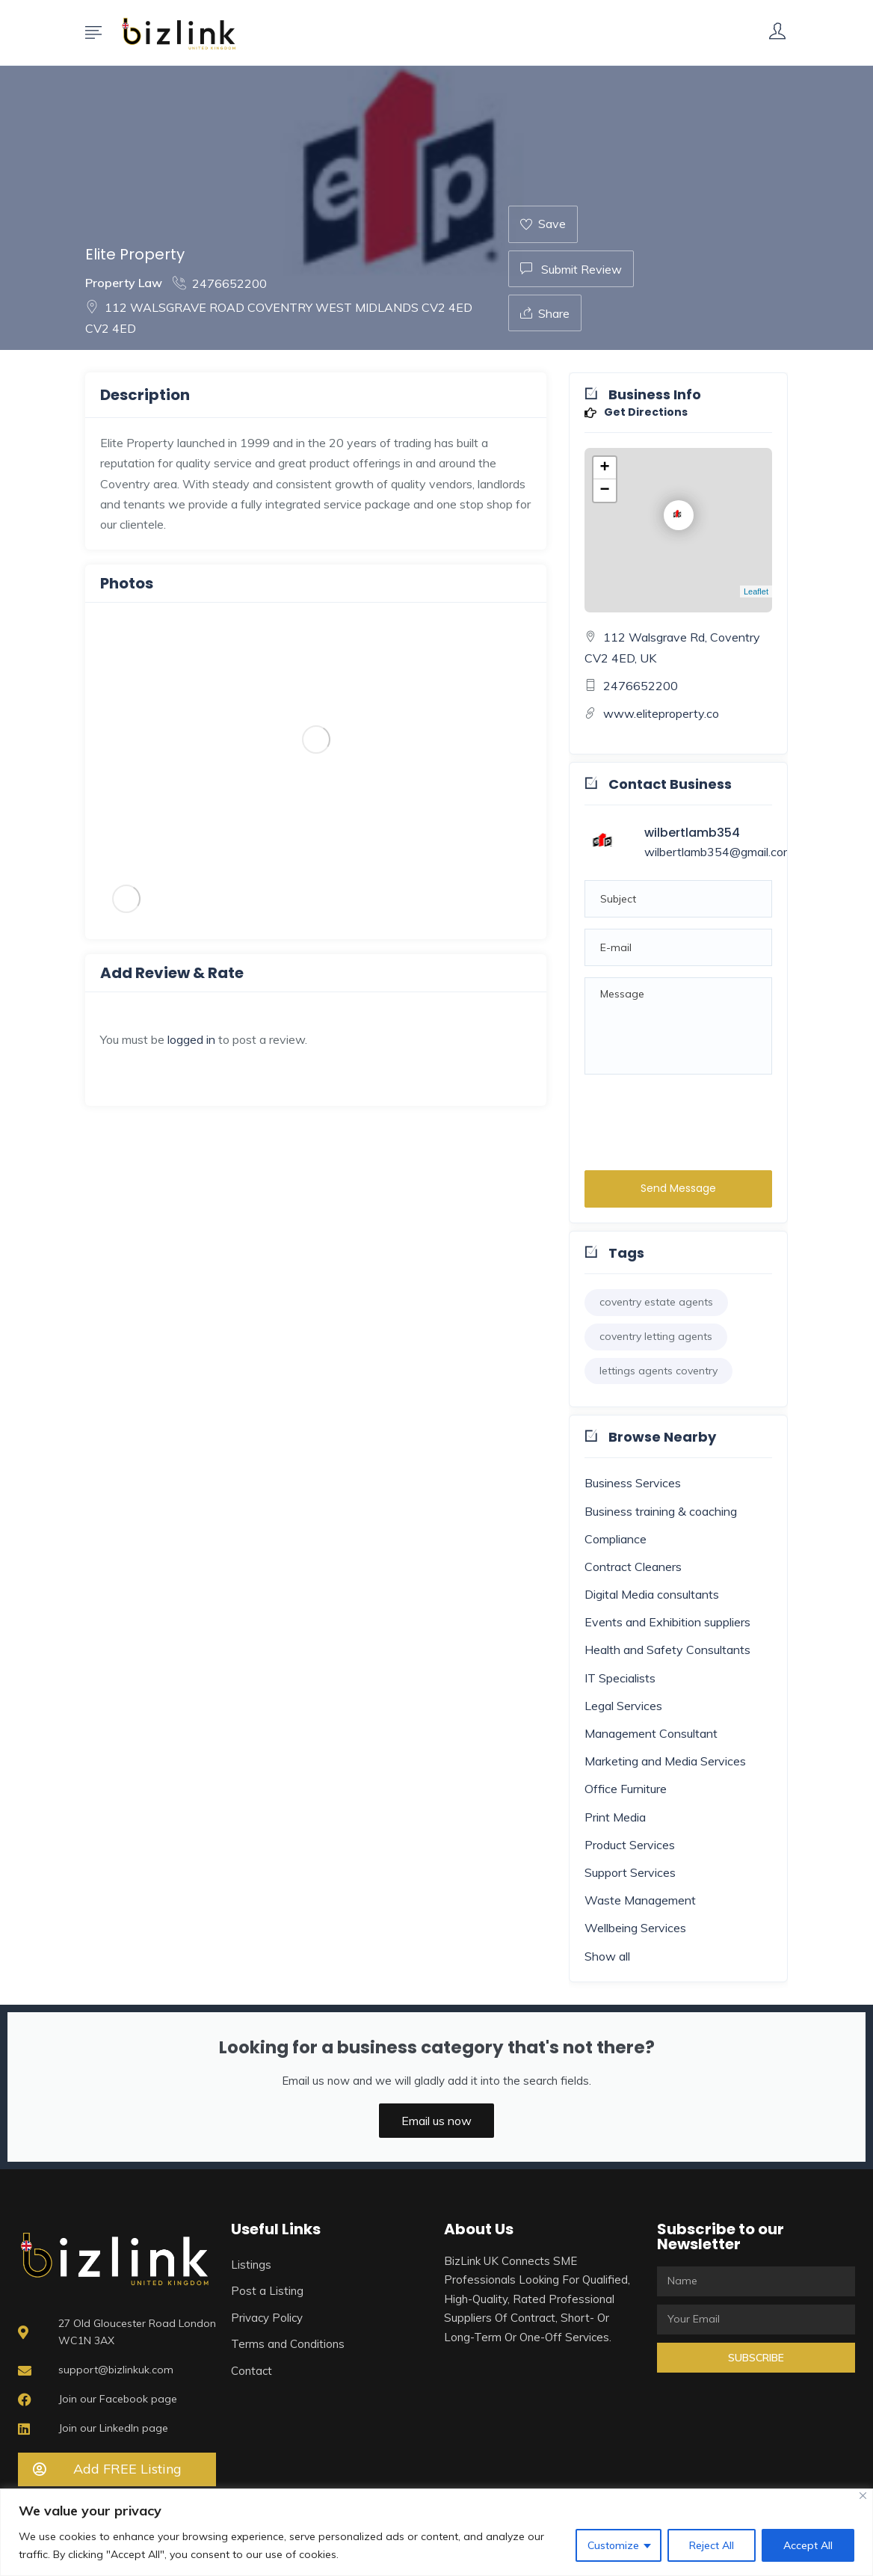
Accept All (808, 2545)
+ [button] (605, 468)
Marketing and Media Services (665, 1760)
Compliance (615, 1538)
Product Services (629, 1844)
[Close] (863, 2495)
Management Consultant (651, 1733)
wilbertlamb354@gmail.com (718, 851)
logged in (191, 1039)
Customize (613, 2545)
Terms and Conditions (288, 2344)
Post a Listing (267, 2291)
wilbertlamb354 (692, 832)
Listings (251, 2264)
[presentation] (698, 1118)
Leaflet (756, 591)
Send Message (678, 1188)
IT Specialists (619, 1677)
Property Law (123, 282)
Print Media (615, 1817)
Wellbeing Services (635, 1927)
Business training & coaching (660, 1511)
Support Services (630, 1872)
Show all (607, 1956)
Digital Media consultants (651, 1594)
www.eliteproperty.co (661, 713)
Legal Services (623, 1705)
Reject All (711, 2545)
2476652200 (220, 283)
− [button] (605, 490)
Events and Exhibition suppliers (667, 1621)
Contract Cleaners (633, 1566)
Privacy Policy (267, 2318)
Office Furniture (625, 1788)
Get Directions (636, 413)
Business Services (632, 1482)
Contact (251, 2371)
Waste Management (640, 1900)
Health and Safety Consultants (667, 1649)
